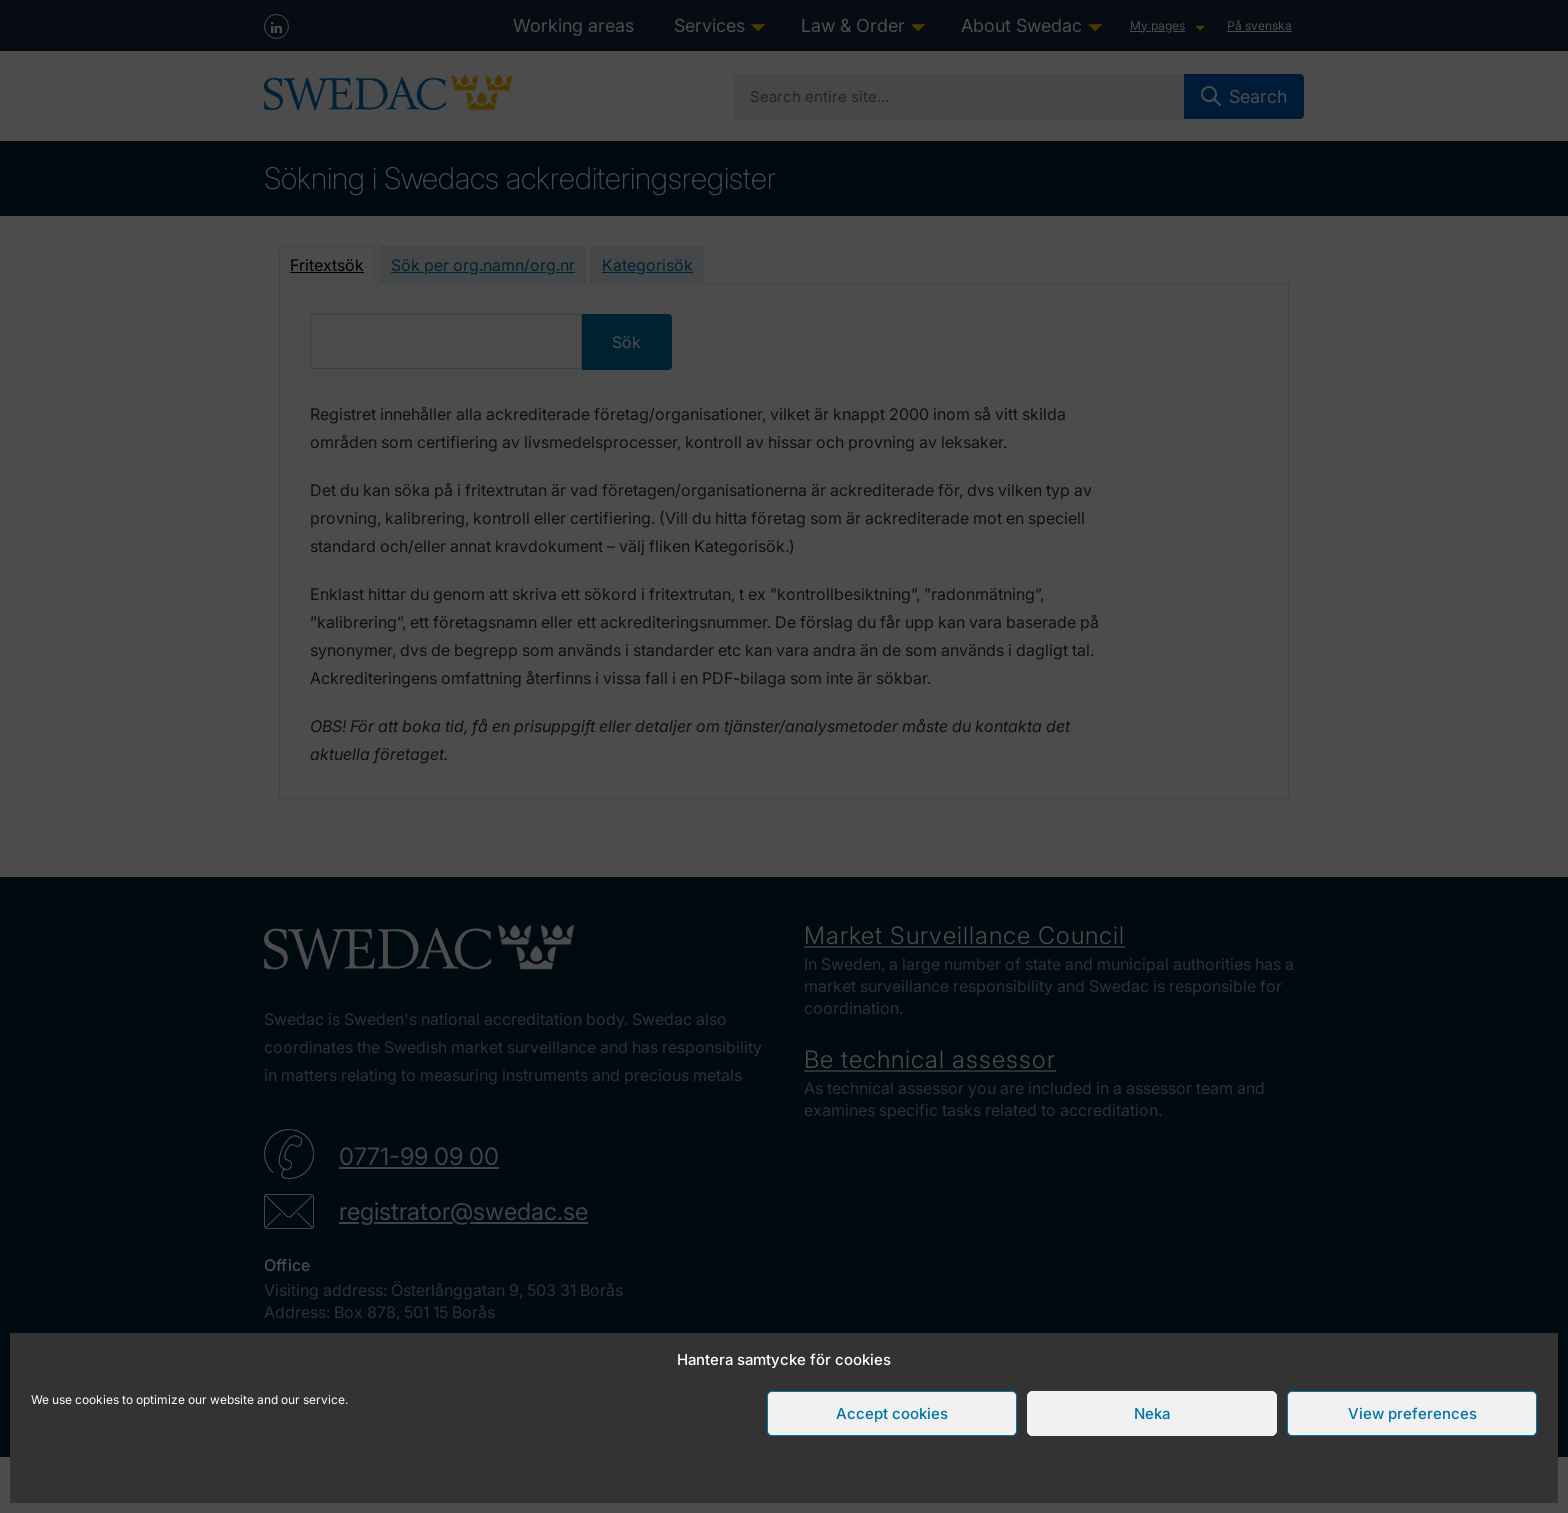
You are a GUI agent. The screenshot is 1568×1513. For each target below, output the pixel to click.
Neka (1152, 1413)
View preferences (1412, 1413)
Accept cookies (892, 1413)
